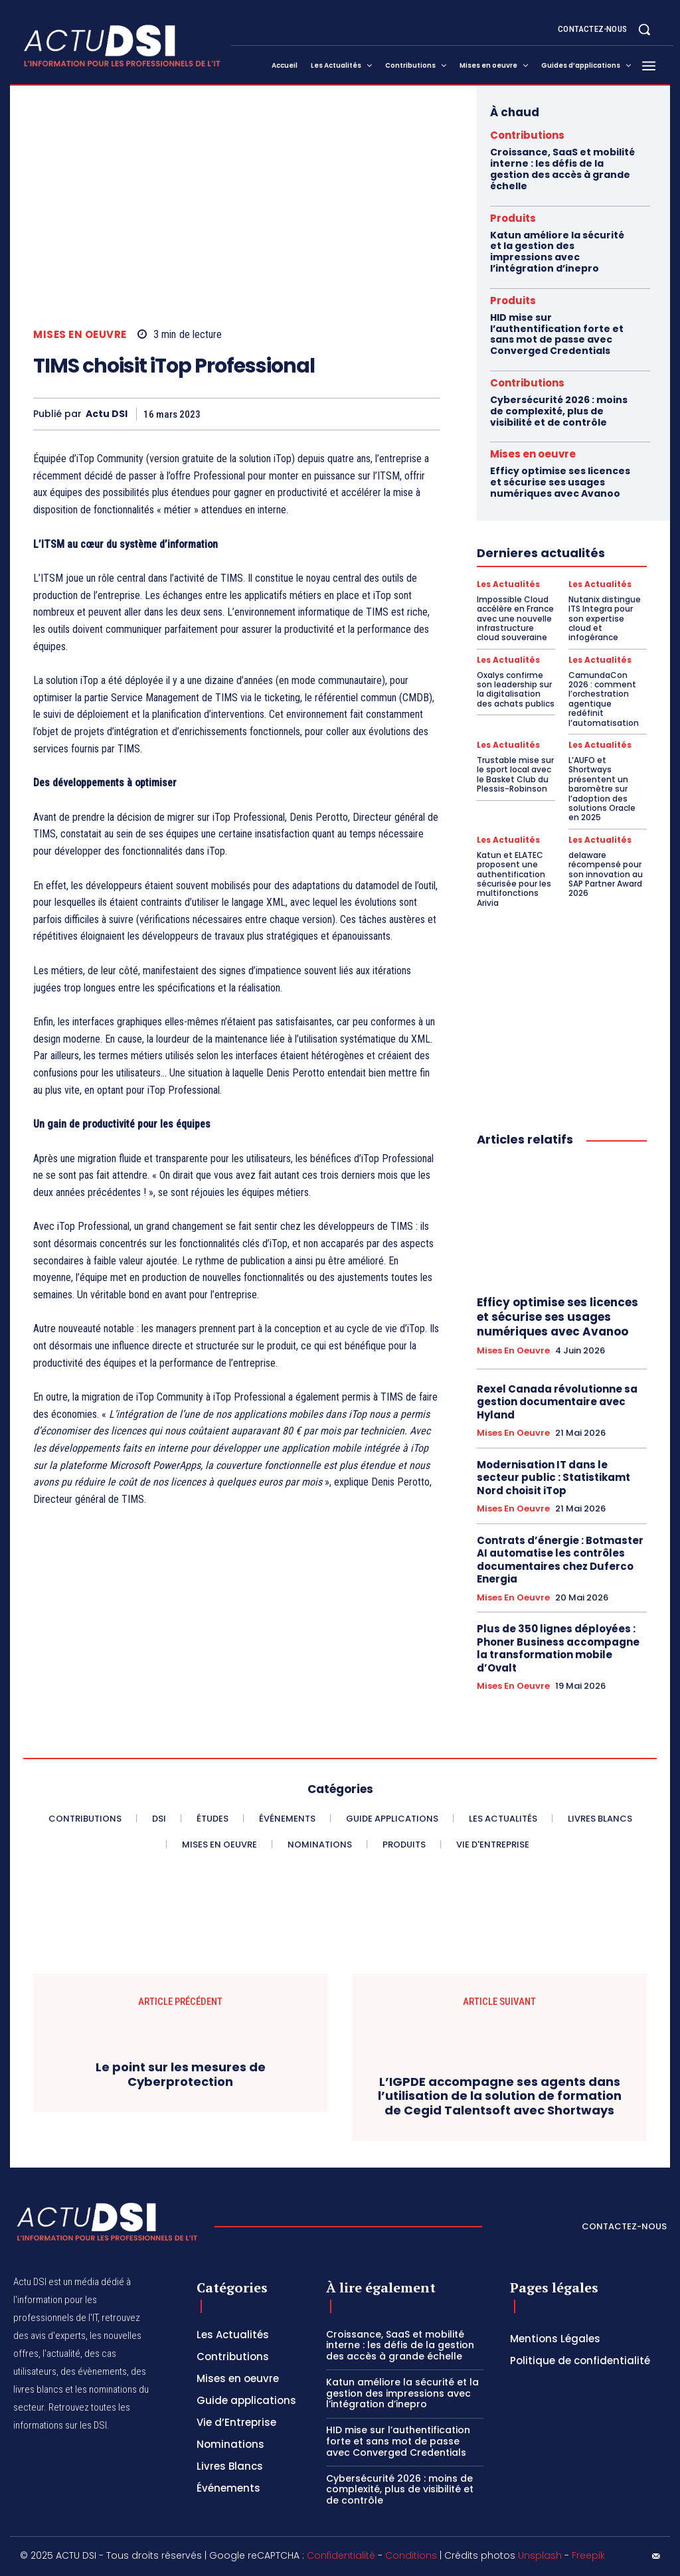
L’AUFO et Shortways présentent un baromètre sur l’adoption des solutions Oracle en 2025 (602, 788)
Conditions (411, 2555)
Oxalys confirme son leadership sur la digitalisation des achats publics (515, 689)
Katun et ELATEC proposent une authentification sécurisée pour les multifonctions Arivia (514, 878)
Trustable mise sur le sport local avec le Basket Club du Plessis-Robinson (515, 774)
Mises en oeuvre (80, 334)
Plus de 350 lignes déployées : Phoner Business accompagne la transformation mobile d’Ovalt (558, 1648)
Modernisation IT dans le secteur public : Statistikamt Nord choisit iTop (553, 1478)
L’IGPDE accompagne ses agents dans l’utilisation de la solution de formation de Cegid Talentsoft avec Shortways (500, 2096)
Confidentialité (341, 2555)
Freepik (588, 2555)
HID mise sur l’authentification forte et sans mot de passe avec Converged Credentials (557, 334)
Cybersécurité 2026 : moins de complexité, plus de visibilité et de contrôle (559, 411)
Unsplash (540, 2555)
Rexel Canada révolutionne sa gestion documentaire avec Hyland (557, 1402)
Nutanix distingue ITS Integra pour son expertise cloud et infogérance (604, 619)
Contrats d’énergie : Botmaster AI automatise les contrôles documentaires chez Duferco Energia (560, 1560)
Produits (513, 218)
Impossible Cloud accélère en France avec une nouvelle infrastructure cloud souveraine (515, 619)
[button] (644, 29)
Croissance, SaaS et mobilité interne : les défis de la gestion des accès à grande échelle (562, 168)
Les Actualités (508, 584)
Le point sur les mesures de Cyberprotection (181, 2074)
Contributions (527, 135)
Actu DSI (107, 414)
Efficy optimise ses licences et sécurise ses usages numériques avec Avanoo (560, 482)
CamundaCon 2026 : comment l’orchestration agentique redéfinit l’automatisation (603, 699)
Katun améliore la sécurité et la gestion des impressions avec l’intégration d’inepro (557, 251)
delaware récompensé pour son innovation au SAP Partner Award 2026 (605, 874)
